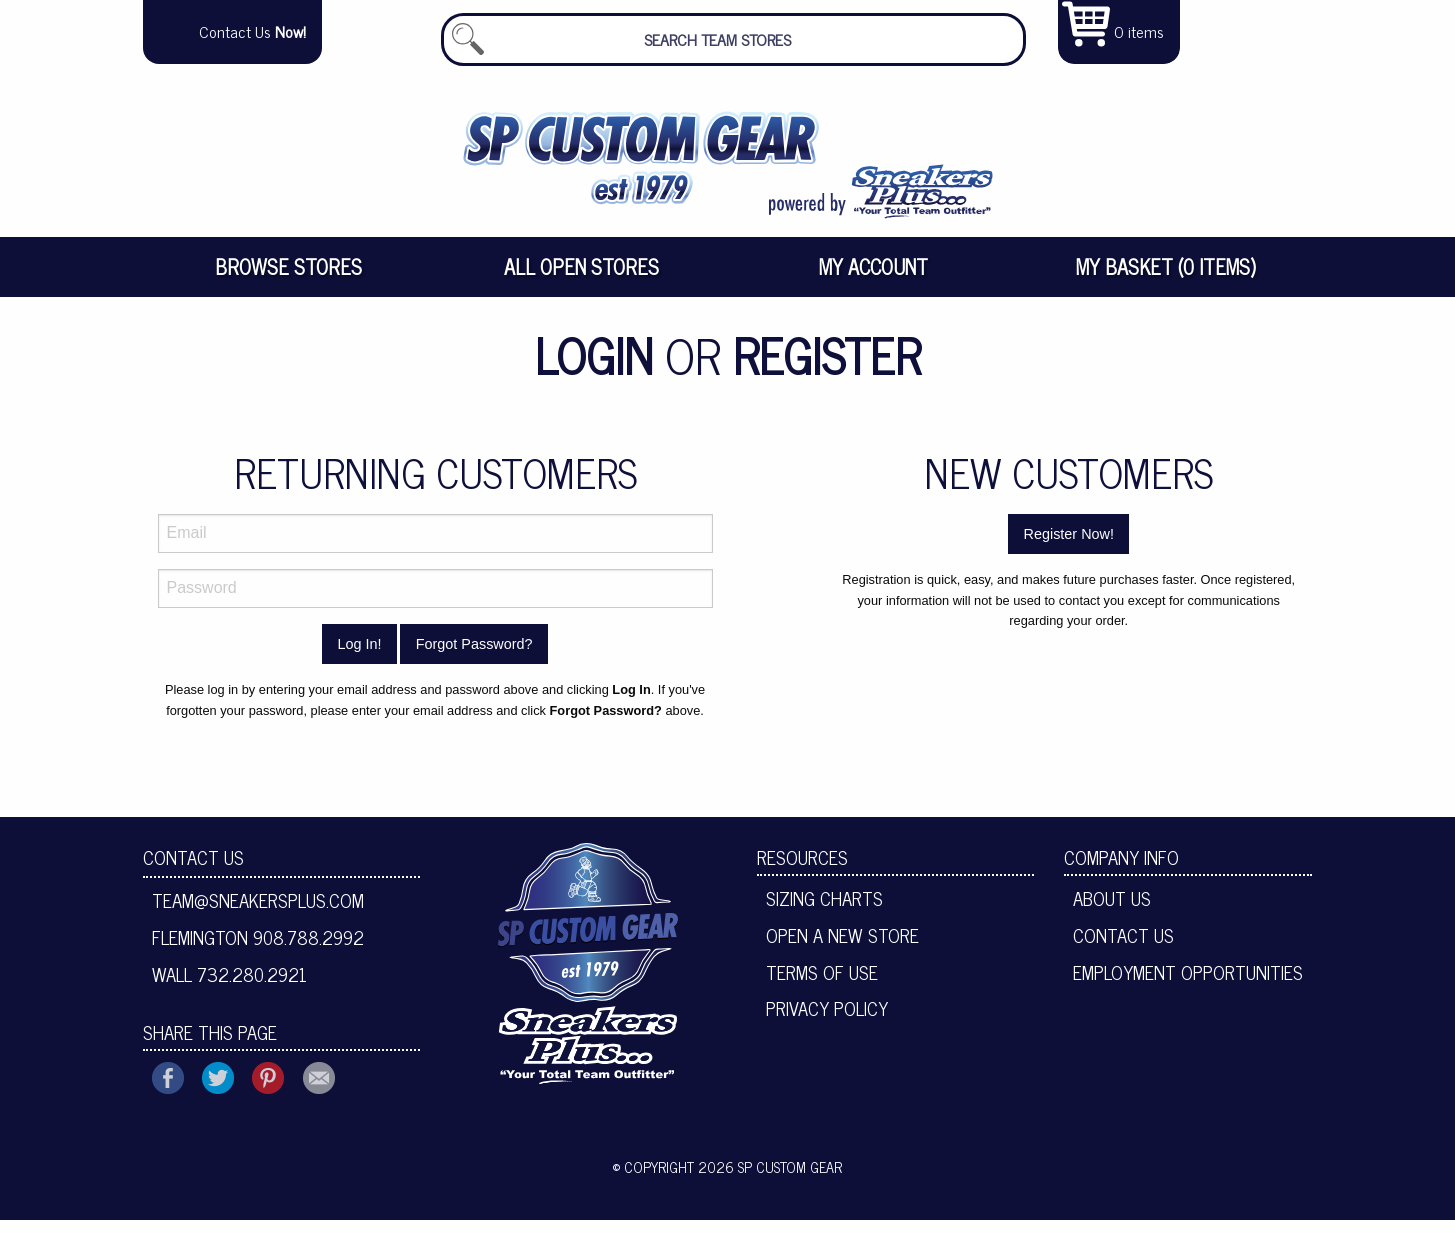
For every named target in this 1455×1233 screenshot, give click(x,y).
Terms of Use (822, 984)
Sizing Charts (824, 911)
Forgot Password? (474, 657)
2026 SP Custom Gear (770, 1179)
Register (827, 367)
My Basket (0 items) (1166, 279)
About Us (1112, 911)
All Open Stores (581, 279)
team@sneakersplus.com (258, 913)
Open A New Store (842, 948)
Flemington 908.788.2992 (258, 950)
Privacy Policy (827, 1021)
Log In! (359, 657)
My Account (873, 279)
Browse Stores (288, 279)
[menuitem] (289, 280)
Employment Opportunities (1188, 984)
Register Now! (1069, 547)
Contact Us (193, 870)
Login (594, 367)
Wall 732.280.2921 (229, 987)
